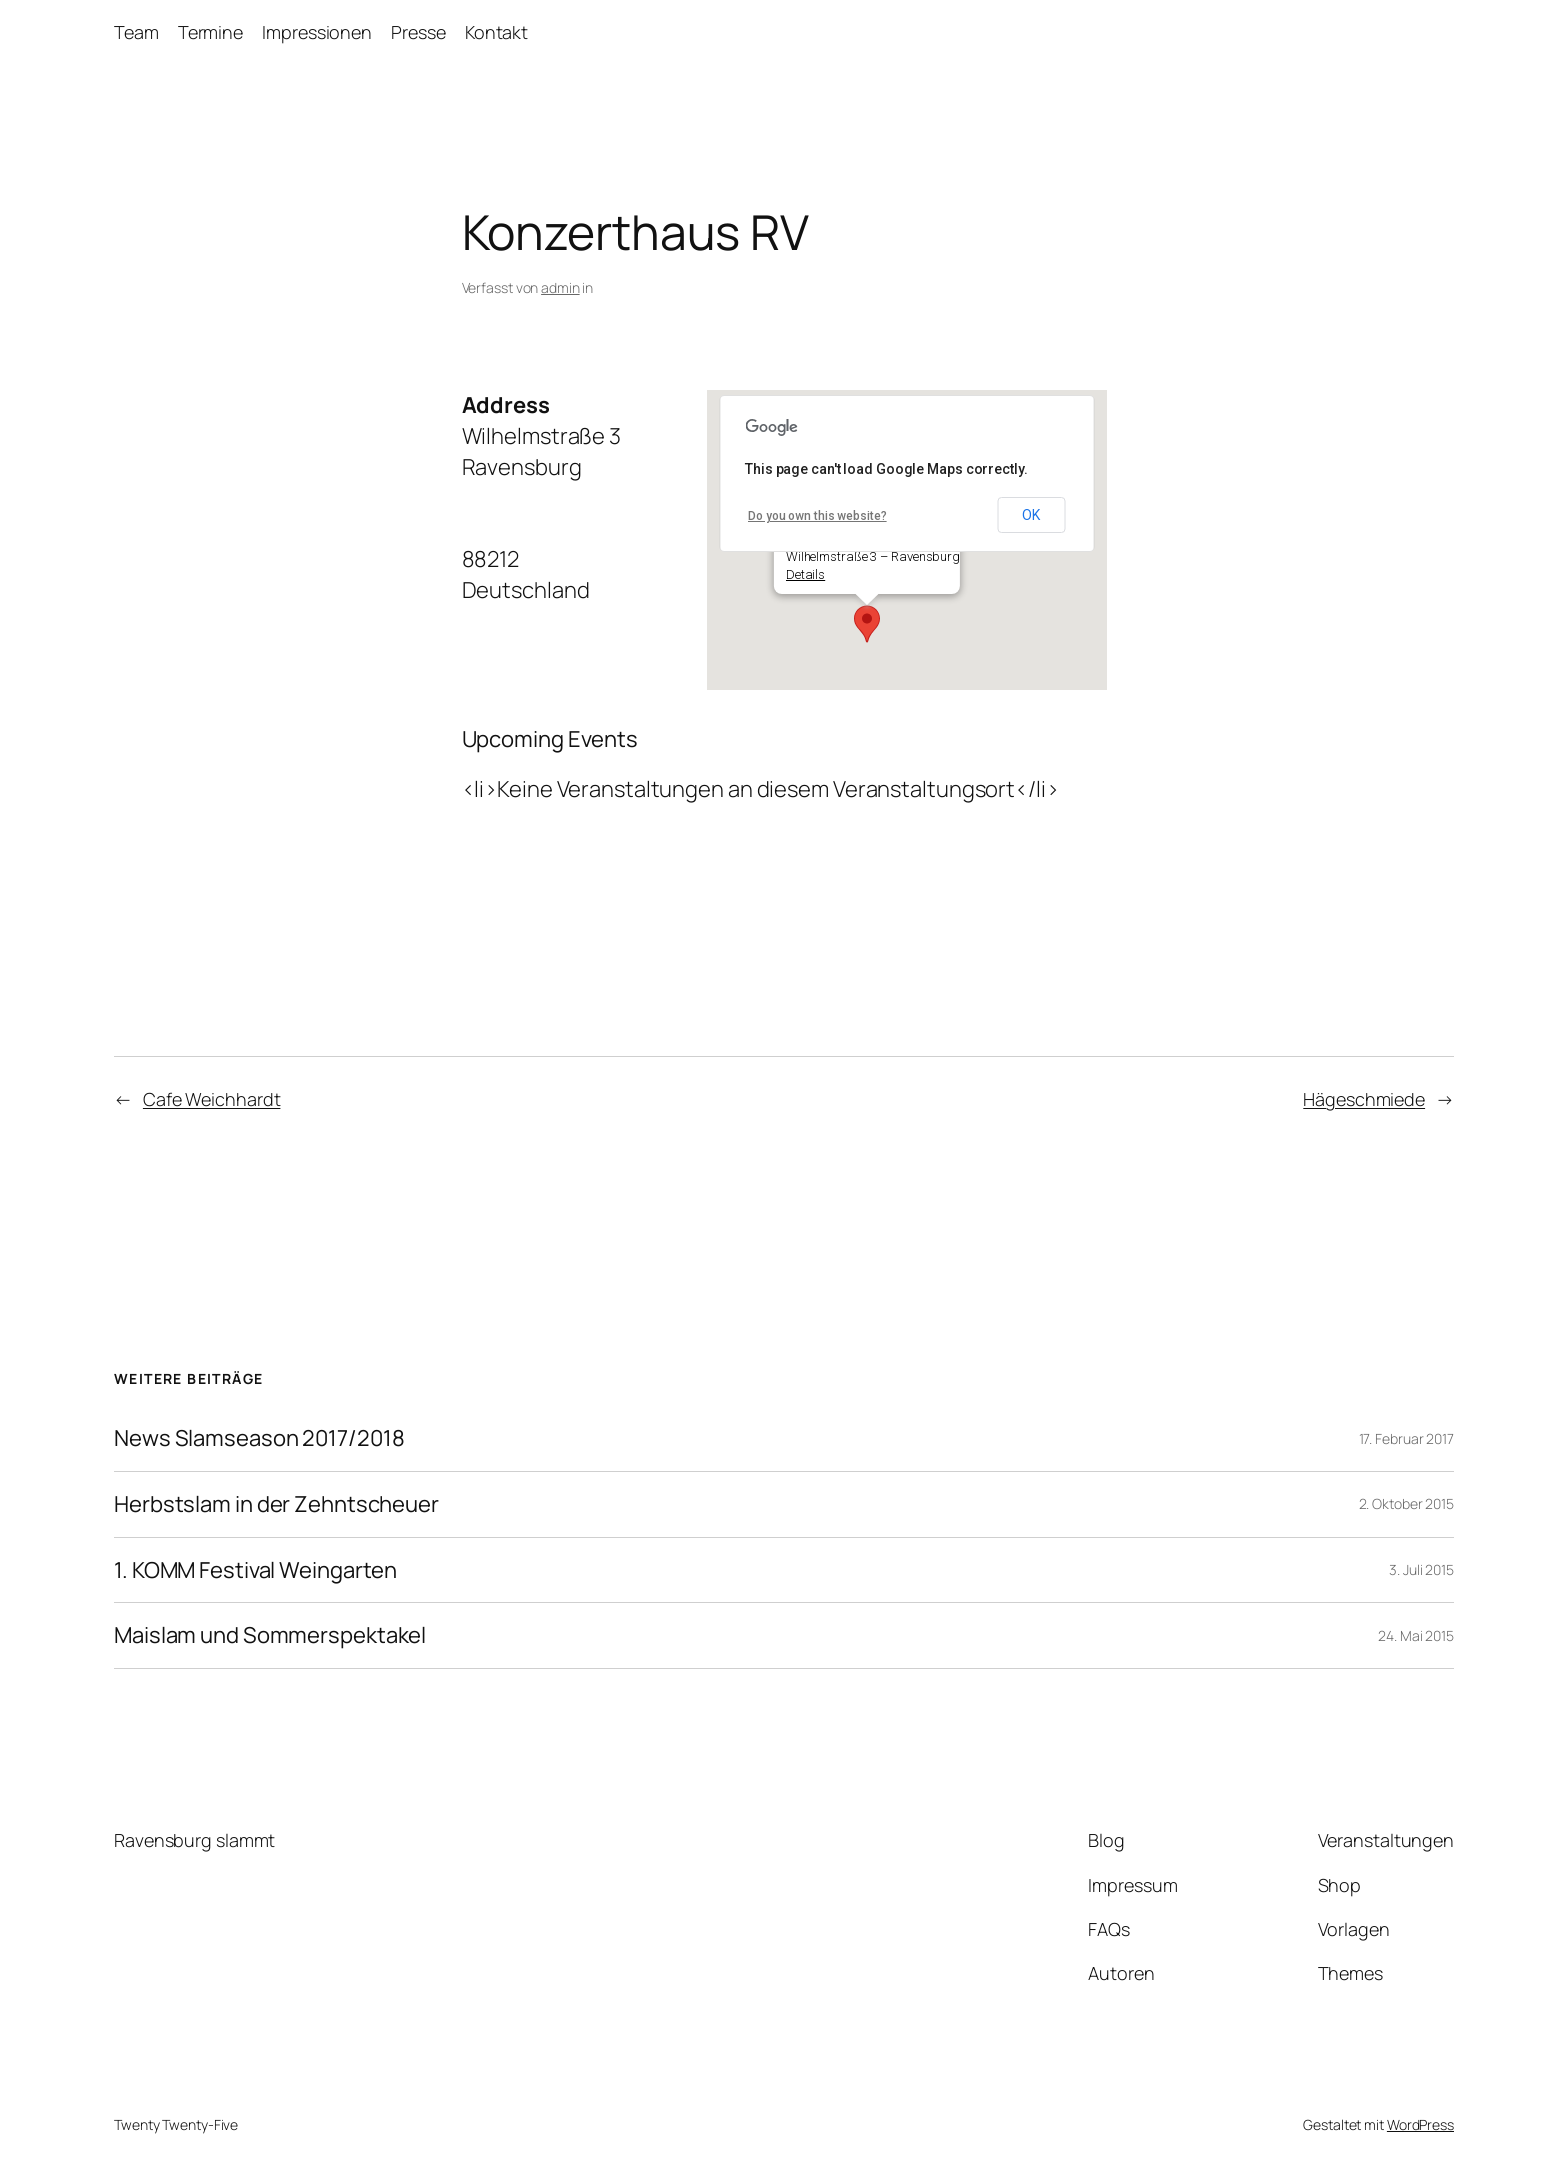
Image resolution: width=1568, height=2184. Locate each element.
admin (560, 287)
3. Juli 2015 (1421, 1569)
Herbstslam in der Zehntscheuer (276, 1504)
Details (804, 574)
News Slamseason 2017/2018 (259, 1438)
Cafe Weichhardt (212, 1099)
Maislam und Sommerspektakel (270, 1635)
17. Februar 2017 (1406, 1438)
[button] (867, 624)
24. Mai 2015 (1416, 1635)
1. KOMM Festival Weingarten (255, 1570)
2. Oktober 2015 (1407, 1503)
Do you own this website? (817, 516)
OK (1031, 515)
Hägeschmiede (1364, 1099)
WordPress (1420, 2124)
